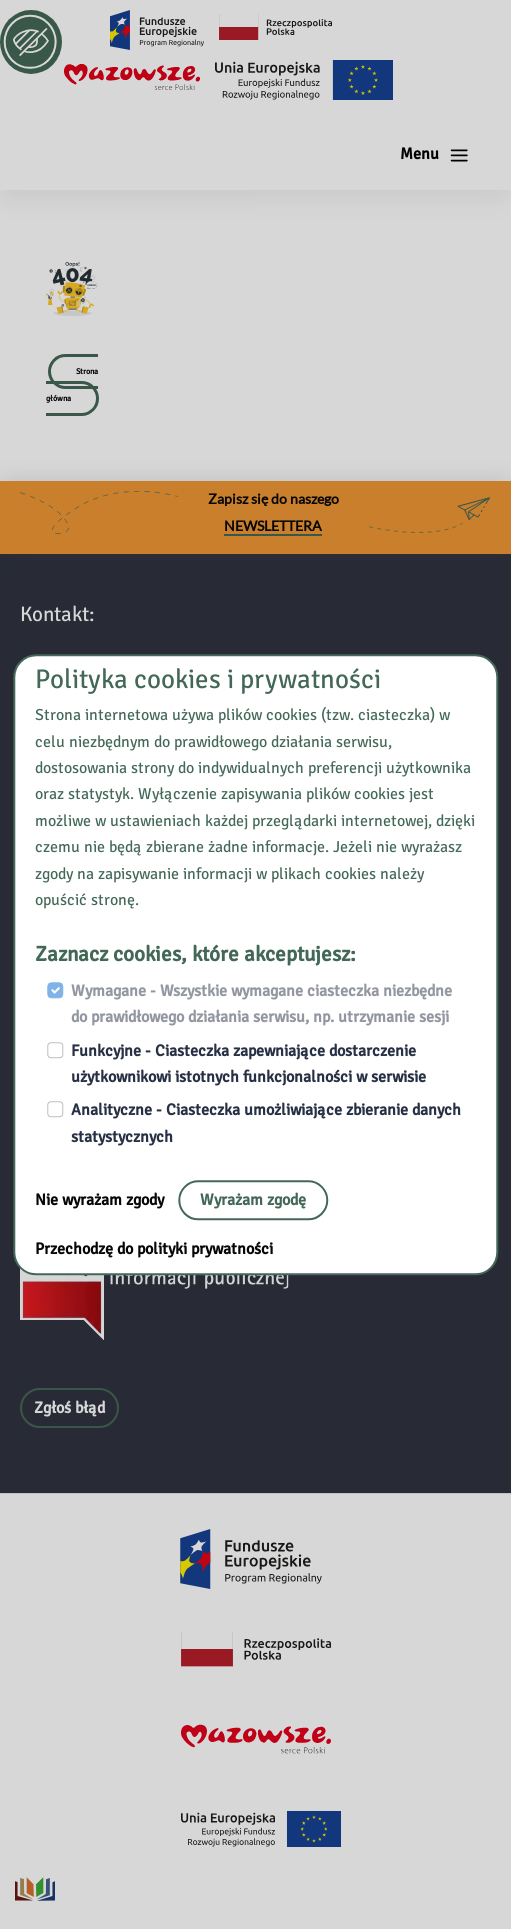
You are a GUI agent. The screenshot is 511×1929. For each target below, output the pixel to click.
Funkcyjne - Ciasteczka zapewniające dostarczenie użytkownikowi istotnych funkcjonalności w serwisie (248, 1064)
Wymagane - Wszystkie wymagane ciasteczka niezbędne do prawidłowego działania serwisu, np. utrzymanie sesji (261, 1004)
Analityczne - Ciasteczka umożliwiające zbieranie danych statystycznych (266, 1124)
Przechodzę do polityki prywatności (154, 1249)
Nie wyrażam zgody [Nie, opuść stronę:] (101, 1200)
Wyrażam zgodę (253, 1200)
